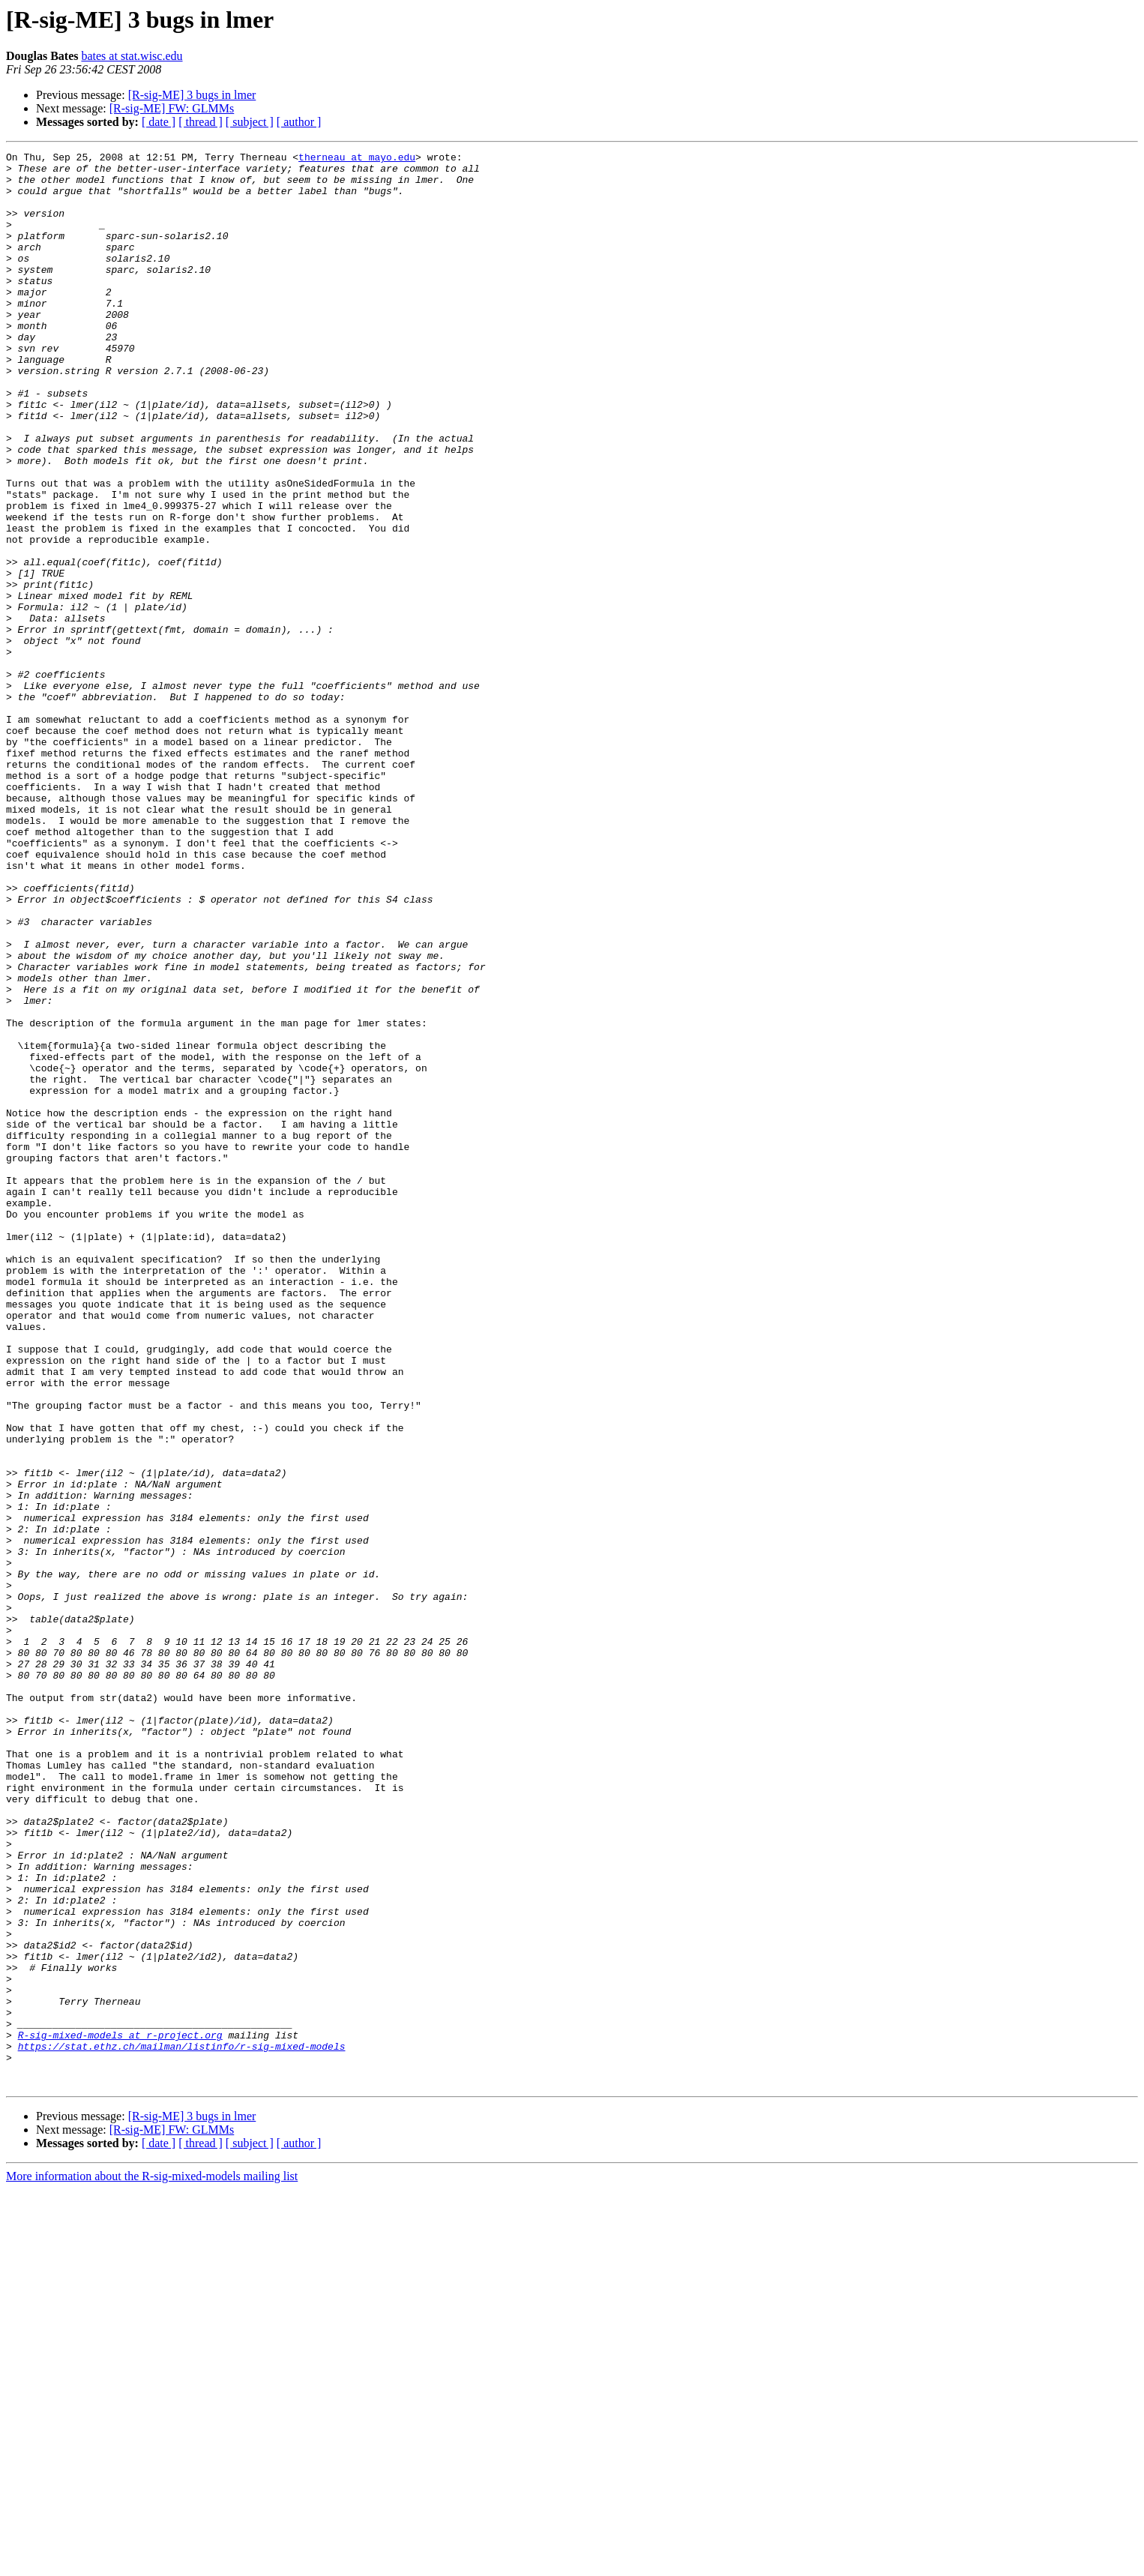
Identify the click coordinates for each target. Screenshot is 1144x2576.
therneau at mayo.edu (356, 159)
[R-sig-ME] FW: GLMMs (172, 108)
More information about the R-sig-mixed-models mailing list (152, 2563)
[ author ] (299, 121)
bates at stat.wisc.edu (131, 55)
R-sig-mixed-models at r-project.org (120, 2412)
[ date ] (158, 121)
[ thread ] (200, 121)
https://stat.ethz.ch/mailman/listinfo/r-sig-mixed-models (182, 2426)
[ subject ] (250, 121)
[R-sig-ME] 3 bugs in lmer (192, 94)
